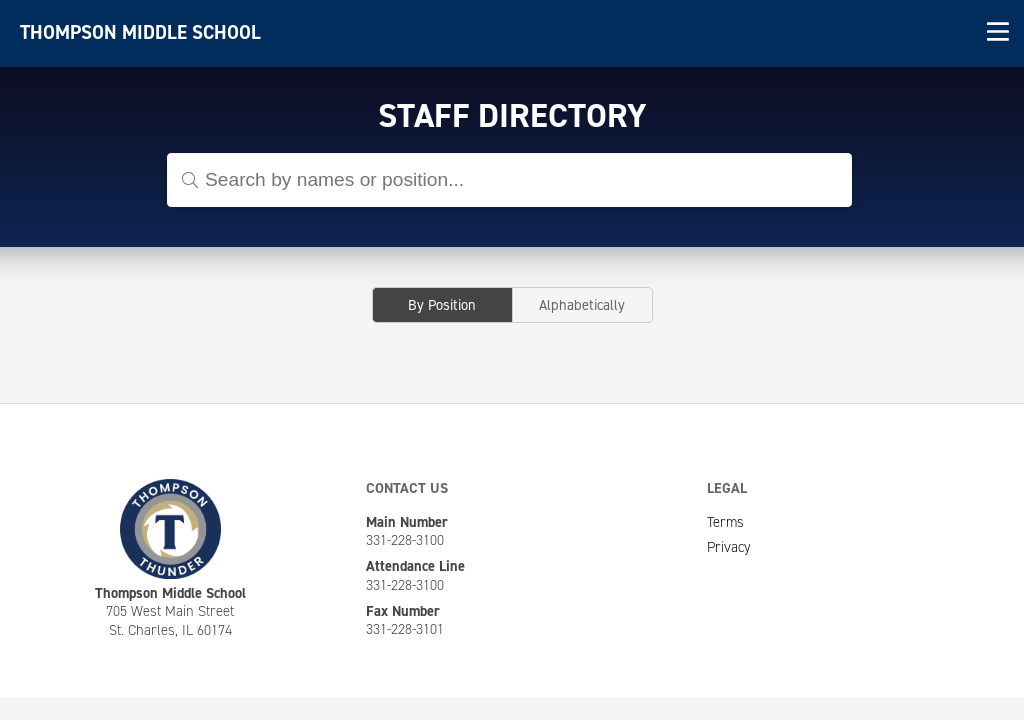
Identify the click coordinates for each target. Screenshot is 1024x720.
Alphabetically (582, 305)
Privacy (729, 547)
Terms (725, 522)
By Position (442, 305)
